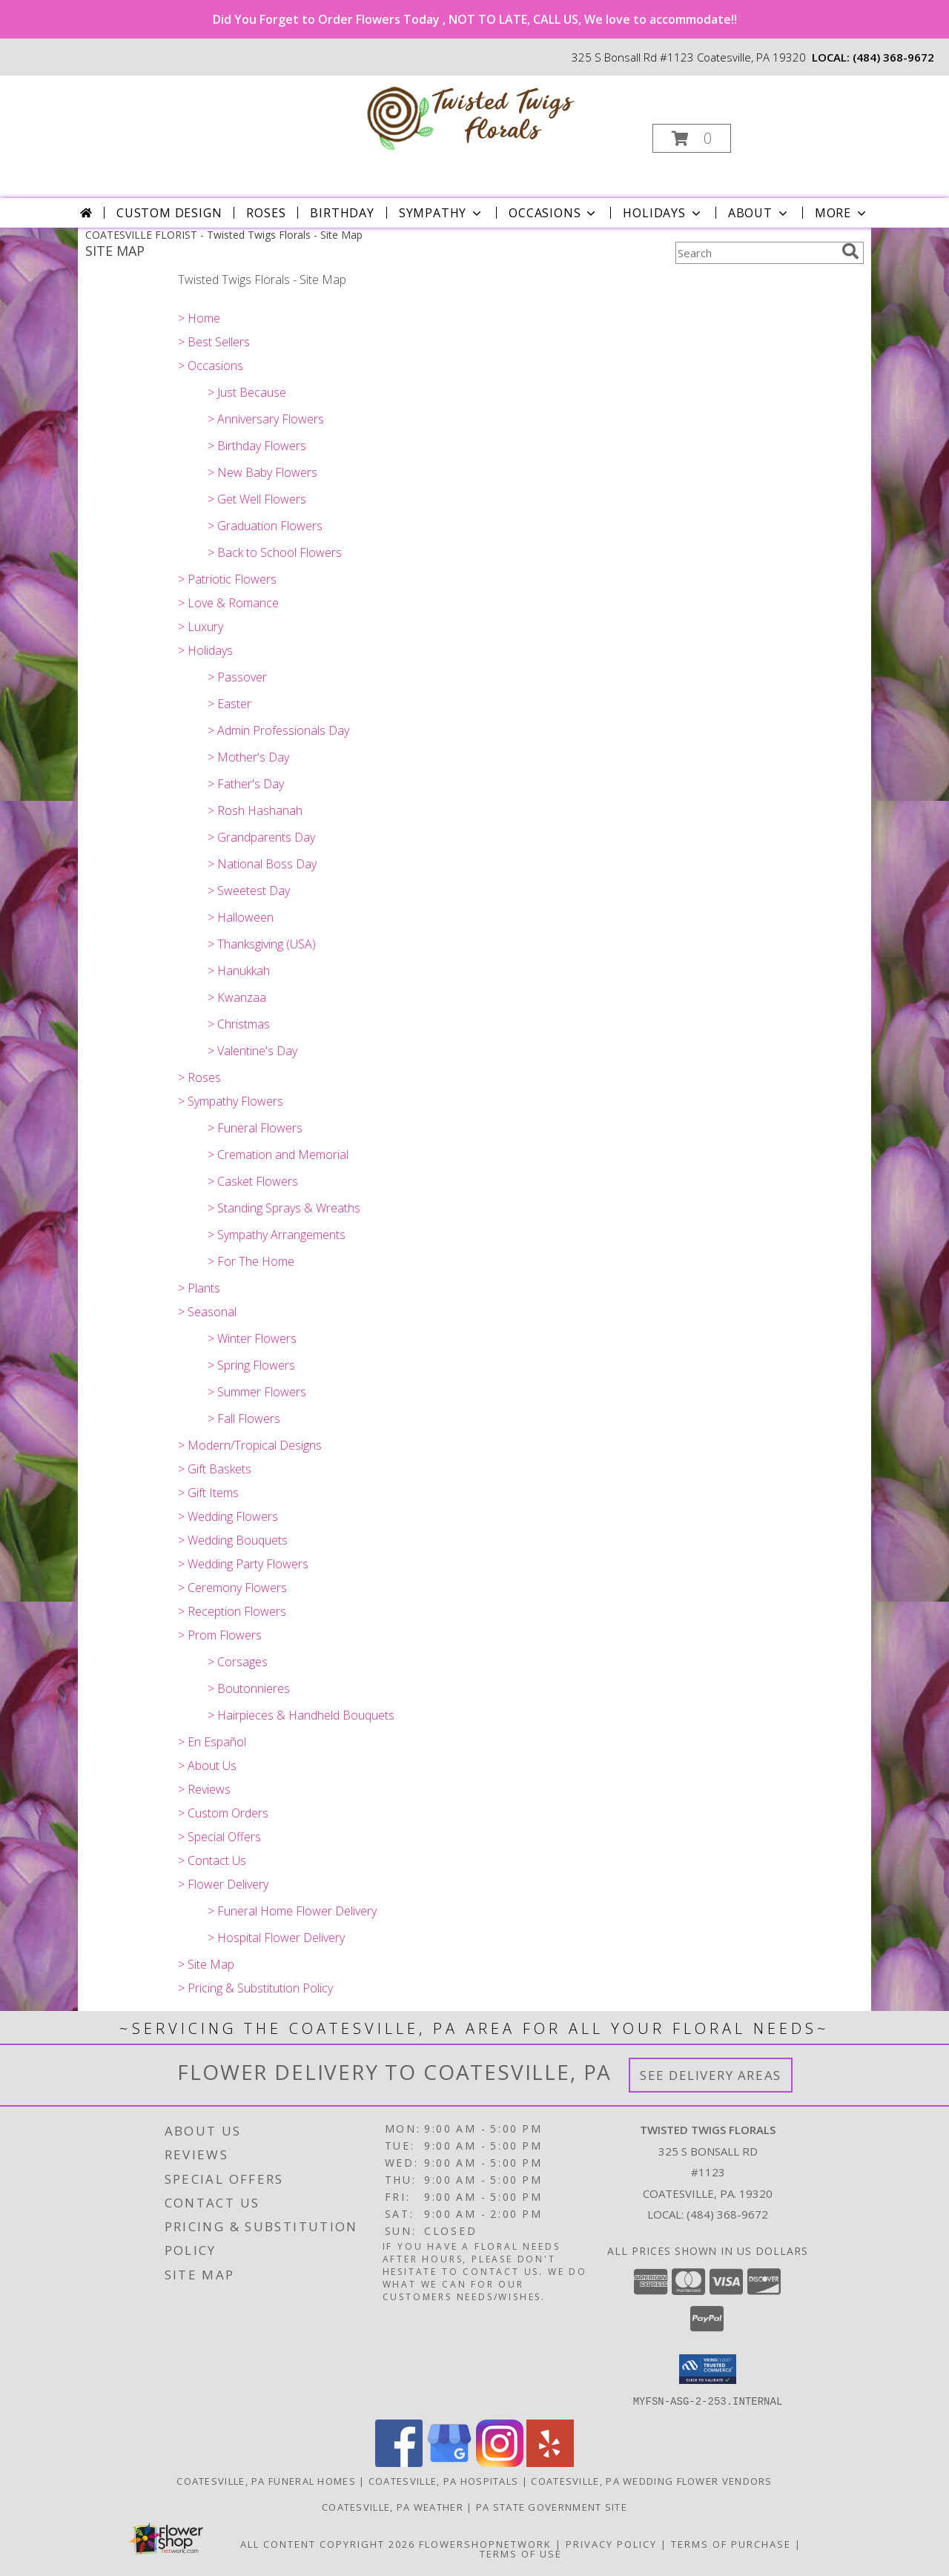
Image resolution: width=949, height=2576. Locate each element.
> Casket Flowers (253, 1181)
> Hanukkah (239, 970)
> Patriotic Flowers (227, 579)
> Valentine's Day (252, 1051)
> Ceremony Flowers (232, 1587)
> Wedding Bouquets (233, 1540)
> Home (199, 318)
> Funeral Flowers (255, 1128)
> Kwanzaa (237, 997)
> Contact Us (212, 1860)
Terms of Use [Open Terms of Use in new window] (521, 2553)
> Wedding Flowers (228, 1516)
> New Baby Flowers (262, 472)
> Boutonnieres (249, 1688)
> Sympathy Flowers (230, 1101)
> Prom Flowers (220, 1635)
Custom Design (169, 213)
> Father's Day (246, 784)
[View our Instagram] (499, 2462)
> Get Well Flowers (257, 499)
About (759, 213)
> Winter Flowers (252, 1338)
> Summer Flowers (257, 1392)
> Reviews (204, 1789)
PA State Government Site (551, 2506)
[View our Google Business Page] (449, 2462)
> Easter (229, 704)
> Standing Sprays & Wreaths (284, 1208)
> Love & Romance (228, 603)
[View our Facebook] (399, 2462)
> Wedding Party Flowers (243, 1564)
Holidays (663, 213)
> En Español (212, 1742)
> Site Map (206, 1964)
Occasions (553, 213)
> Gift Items (208, 1492)
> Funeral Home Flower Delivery (292, 1911)
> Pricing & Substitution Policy (255, 1988)
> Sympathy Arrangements (276, 1234)
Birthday (342, 213)
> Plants (199, 1288)
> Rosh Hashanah (255, 810)
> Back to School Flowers (275, 552)
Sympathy (441, 213)
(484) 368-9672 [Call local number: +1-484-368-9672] (893, 57)
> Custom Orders (223, 1813)
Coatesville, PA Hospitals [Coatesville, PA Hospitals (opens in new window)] (443, 2480)
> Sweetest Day (249, 890)
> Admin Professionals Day (278, 730)
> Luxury (200, 626)
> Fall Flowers (244, 1418)
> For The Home (251, 1261)
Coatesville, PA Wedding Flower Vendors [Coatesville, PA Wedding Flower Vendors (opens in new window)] (651, 2480)
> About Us (207, 1765)
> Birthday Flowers (257, 445)
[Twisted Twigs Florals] (473, 114)
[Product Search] (755, 252)
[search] (850, 251)
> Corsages (238, 1662)
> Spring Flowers (251, 1365)
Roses (265, 213)
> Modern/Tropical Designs (250, 1445)
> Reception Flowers (232, 1611)
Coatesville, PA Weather (392, 2506)
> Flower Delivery (223, 1884)
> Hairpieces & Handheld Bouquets (301, 1715)
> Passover (237, 677)
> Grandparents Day (261, 837)
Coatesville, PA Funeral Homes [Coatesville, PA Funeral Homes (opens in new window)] (266, 2480)
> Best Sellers (214, 342)
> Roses (199, 1077)
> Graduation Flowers (265, 526)
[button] (691, 138)
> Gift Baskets (214, 1469)
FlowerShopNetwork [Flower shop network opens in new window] (485, 2543)
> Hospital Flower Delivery (276, 1937)
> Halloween (241, 917)
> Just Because (247, 392)
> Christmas (239, 1024)
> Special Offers (219, 1837)
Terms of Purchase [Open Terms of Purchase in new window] (731, 2543)
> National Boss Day (262, 864)
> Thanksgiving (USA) (262, 944)
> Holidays (205, 650)
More (842, 213)
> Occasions (210, 365)
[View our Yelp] (550, 2462)
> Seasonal (207, 1312)
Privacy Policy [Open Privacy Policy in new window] (611, 2543)
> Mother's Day (248, 757)
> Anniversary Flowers (266, 419)
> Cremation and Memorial (278, 1154)
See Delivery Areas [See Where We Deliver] (710, 2075)
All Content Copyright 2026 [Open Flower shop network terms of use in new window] (327, 2543)
